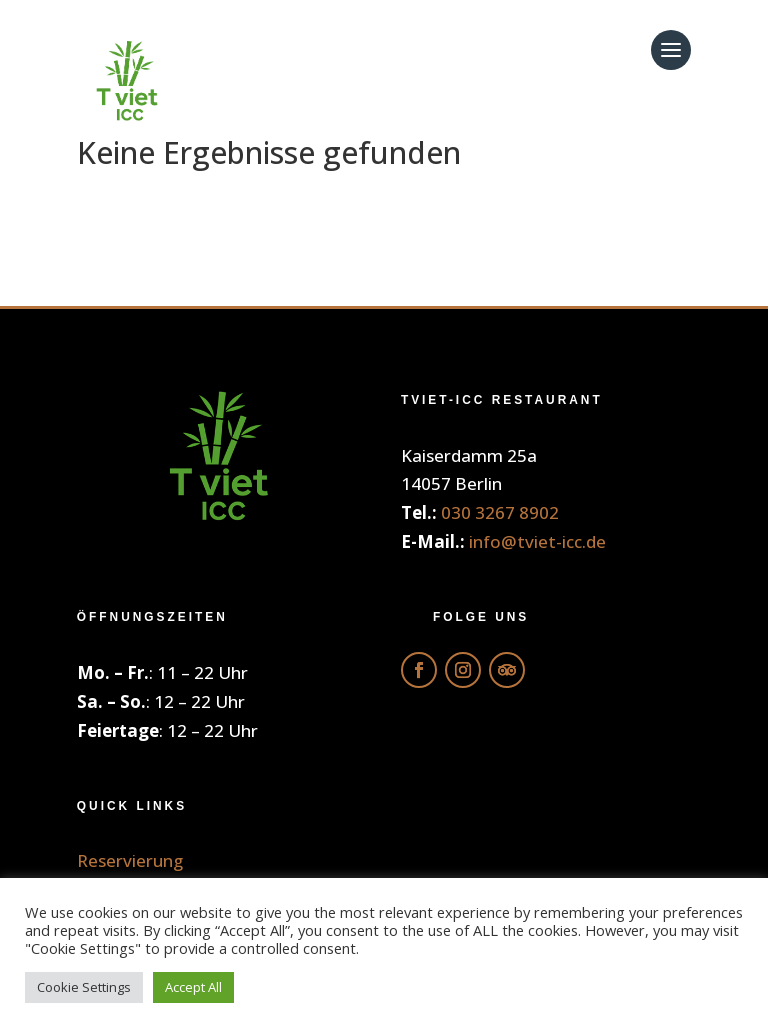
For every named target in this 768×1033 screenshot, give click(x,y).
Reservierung (130, 860)
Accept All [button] (193, 987)
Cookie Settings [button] (84, 987)
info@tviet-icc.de (537, 541)
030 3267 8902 (500, 512)
